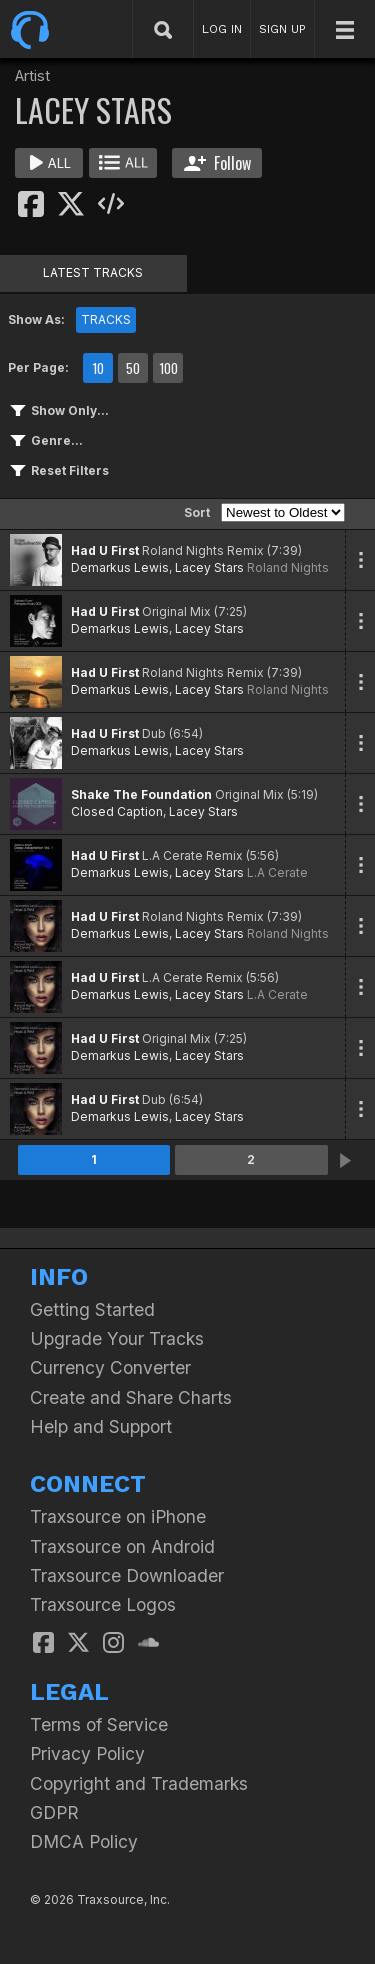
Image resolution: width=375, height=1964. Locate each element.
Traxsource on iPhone (118, 1516)
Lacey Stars (209, 567)
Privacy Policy (87, 1753)
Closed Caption (117, 811)
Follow (217, 163)
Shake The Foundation (141, 794)
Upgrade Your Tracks (117, 1338)
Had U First (105, 550)
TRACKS (106, 319)
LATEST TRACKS (93, 272)
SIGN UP (282, 29)
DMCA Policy (84, 1841)
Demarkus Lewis (120, 567)
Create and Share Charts (131, 1397)
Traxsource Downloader (127, 1575)
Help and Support (101, 1426)
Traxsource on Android (122, 1546)
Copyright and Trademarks (139, 1783)
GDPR (54, 1812)
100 (168, 368)
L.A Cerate (277, 872)
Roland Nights (288, 567)
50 (133, 368)
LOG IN (222, 29)
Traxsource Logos (103, 1604)
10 (98, 368)
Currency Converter (110, 1367)
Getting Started (92, 1309)
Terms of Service (99, 1724)
